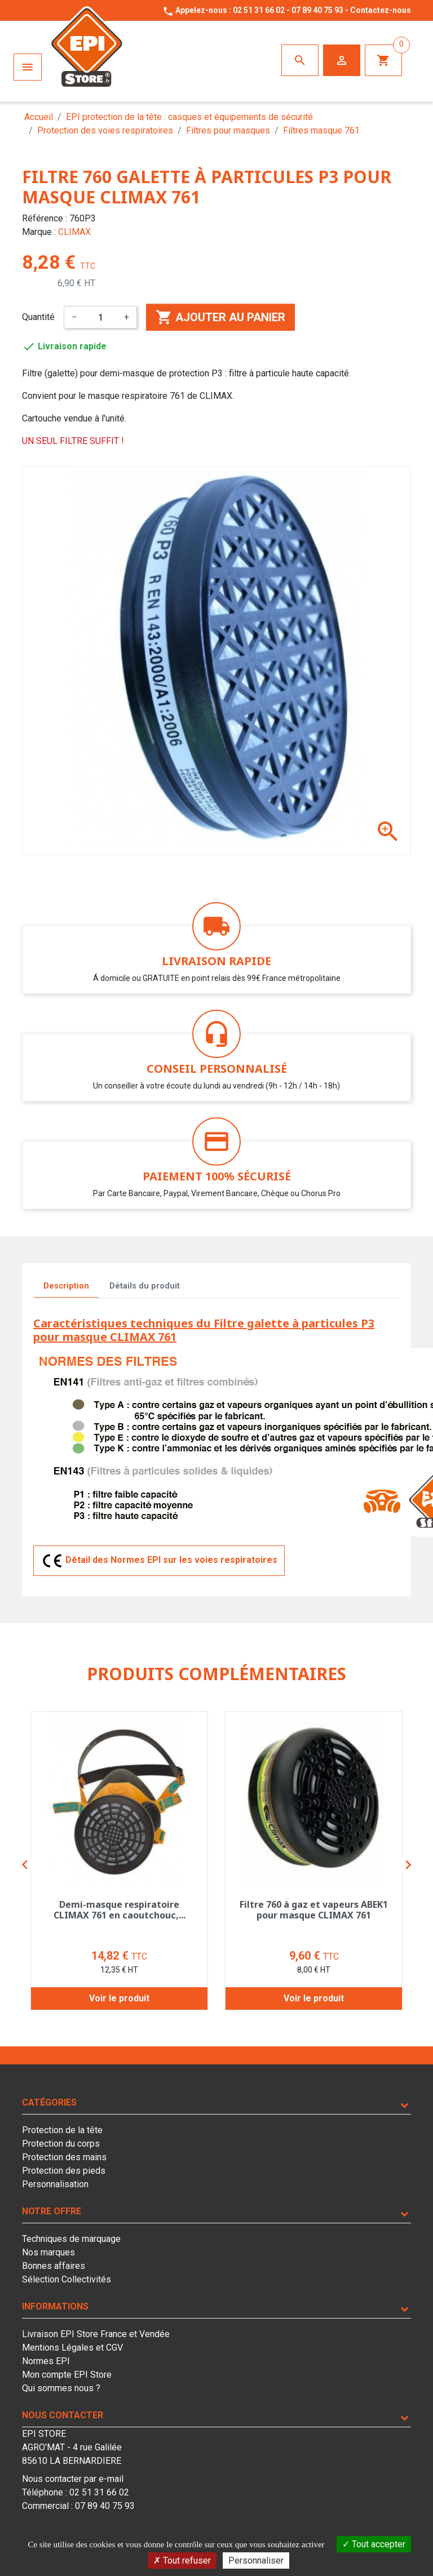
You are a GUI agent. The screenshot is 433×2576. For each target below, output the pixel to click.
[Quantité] (100, 317)
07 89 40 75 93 (317, 10)
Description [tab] (66, 1286)
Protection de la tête (62, 2130)
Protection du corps (61, 2143)
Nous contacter (62, 2415)
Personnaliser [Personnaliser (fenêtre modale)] (256, 2560)
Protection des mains (64, 2157)
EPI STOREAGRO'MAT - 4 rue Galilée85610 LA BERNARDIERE (72, 2447)
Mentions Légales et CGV (72, 2347)
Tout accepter (373, 2544)
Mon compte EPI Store (67, 2374)
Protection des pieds (63, 2170)
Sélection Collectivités (66, 2279)
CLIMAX (74, 231)
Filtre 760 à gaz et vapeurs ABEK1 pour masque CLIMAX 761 (314, 1909)
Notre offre (51, 2211)
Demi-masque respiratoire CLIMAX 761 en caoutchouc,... (119, 1909)
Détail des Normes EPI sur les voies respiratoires (159, 1560)
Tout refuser (182, 2560)
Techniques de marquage (71, 2238)
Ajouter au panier (220, 317)
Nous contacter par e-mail (72, 2478)
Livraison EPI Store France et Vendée (96, 2334)
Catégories (49, 2102)
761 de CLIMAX (201, 395)
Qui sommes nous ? (61, 2388)
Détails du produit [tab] (144, 1286)
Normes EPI (46, 2361)
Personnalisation (55, 2184)
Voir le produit (119, 1998)
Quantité (38, 317)
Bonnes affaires (53, 2265)
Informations (55, 2306)
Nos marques (48, 2252)
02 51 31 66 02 (259, 10)
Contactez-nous (380, 10)
